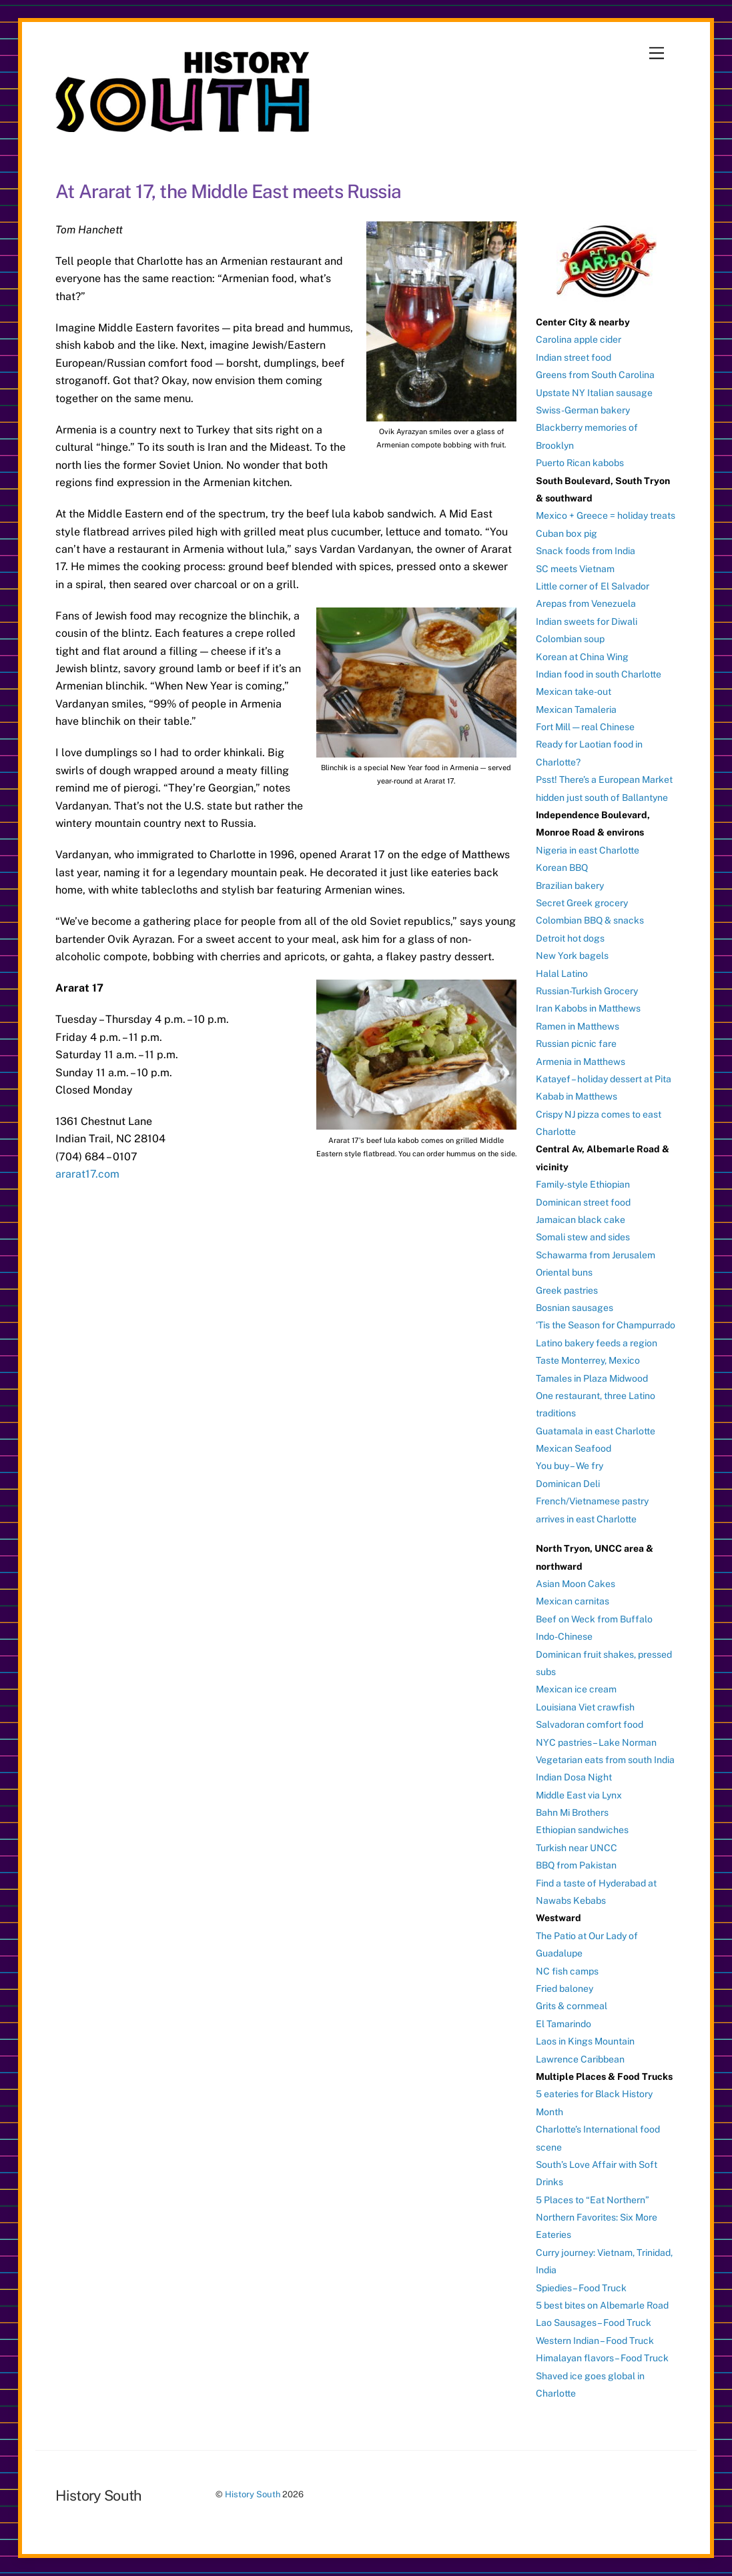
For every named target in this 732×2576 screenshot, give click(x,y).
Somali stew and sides (583, 1237)
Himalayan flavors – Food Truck (602, 2358)
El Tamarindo (563, 2024)
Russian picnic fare (576, 1043)
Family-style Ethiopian (583, 1184)
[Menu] (656, 54)
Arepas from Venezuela (586, 603)
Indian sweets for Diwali (586, 621)
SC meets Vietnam (575, 568)
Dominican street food (583, 1202)
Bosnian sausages (574, 1307)
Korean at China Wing (582, 657)
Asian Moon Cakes (575, 1583)
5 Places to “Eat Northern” (592, 2200)
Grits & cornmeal (571, 2006)
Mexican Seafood (573, 1448)
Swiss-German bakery (583, 410)
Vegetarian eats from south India (605, 1759)
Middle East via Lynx (579, 1795)
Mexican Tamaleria (576, 709)
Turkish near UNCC (576, 1847)
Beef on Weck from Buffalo (594, 1619)
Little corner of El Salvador (592, 586)
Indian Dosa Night (574, 1777)
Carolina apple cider (578, 339)
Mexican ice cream (576, 1689)
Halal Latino (562, 973)
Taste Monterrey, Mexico (588, 1360)
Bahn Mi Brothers (572, 1812)
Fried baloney (564, 1988)
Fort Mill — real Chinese (585, 727)
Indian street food (573, 357)
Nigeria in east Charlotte (587, 850)
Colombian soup (570, 638)
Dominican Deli (568, 1483)
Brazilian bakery (570, 885)
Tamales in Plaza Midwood (592, 1378)
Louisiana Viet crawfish (585, 1707)
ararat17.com (87, 1174)
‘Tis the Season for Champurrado (605, 1325)
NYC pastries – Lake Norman (596, 1742)
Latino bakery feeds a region (596, 1343)
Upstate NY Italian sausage (594, 392)
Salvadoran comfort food (589, 1724)
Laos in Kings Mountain (585, 2041)
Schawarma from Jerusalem (595, 1255)
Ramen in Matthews (577, 1026)
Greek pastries (567, 1290)
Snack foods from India (585, 550)
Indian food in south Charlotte (598, 674)
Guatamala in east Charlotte (595, 1431)
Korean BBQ (562, 867)
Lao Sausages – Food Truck (593, 2322)
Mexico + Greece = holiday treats (605, 515)
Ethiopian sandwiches (582, 1829)
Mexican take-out (573, 691)
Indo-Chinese (564, 1636)
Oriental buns (564, 1272)
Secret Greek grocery (582, 903)
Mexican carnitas (572, 1601)
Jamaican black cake (580, 1219)
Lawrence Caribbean (580, 2059)
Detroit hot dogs (570, 938)
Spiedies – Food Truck (581, 2288)
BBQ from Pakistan (576, 1865)
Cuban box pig (566, 533)
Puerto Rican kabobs (580, 462)
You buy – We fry (569, 1465)
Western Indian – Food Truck (595, 2340)
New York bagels (572, 955)
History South (252, 2494)
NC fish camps (567, 1971)
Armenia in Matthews (580, 1061)
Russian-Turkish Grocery (587, 991)
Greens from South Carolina (595, 374)
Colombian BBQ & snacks (590, 920)
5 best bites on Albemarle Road (602, 2305)
